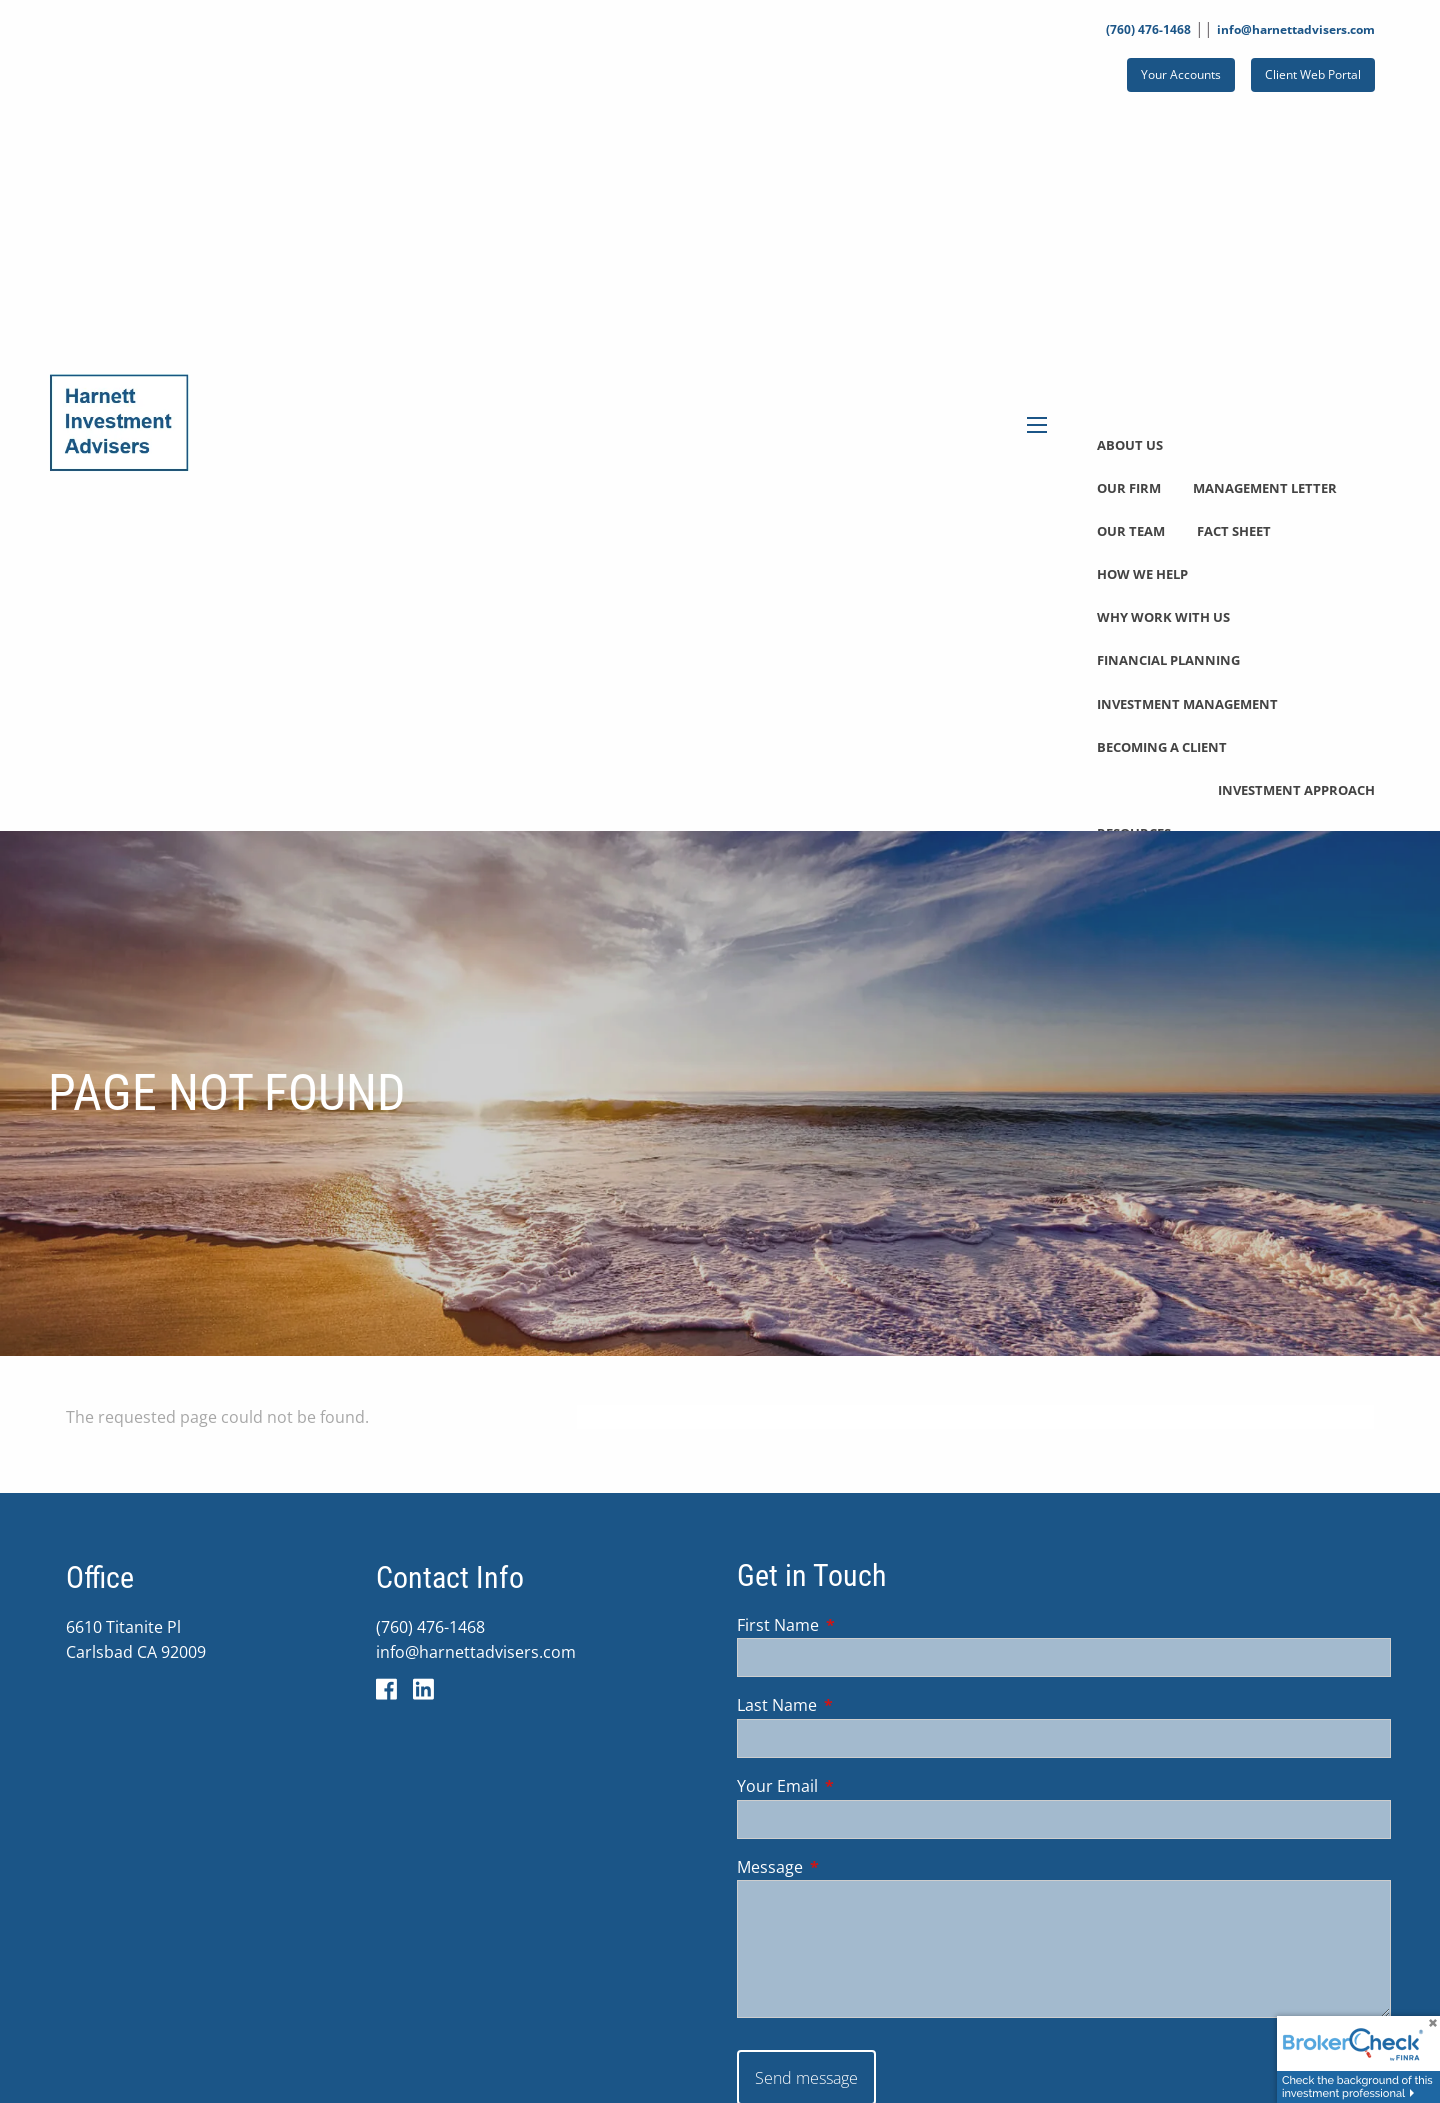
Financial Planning (1168, 660)
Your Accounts (1181, 74)
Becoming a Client (1162, 747)
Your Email (858, 1787)
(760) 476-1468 (1148, 29)
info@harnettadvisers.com (1296, 29)
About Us (1130, 445)
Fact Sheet (1234, 531)
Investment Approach (1296, 790)
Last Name (857, 1706)
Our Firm (1129, 488)
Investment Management (1187, 704)
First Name (858, 1625)
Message (850, 1867)
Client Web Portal (1313, 74)
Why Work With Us (1163, 617)
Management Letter (1265, 488)
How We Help (1142, 574)
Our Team (1131, 531)
